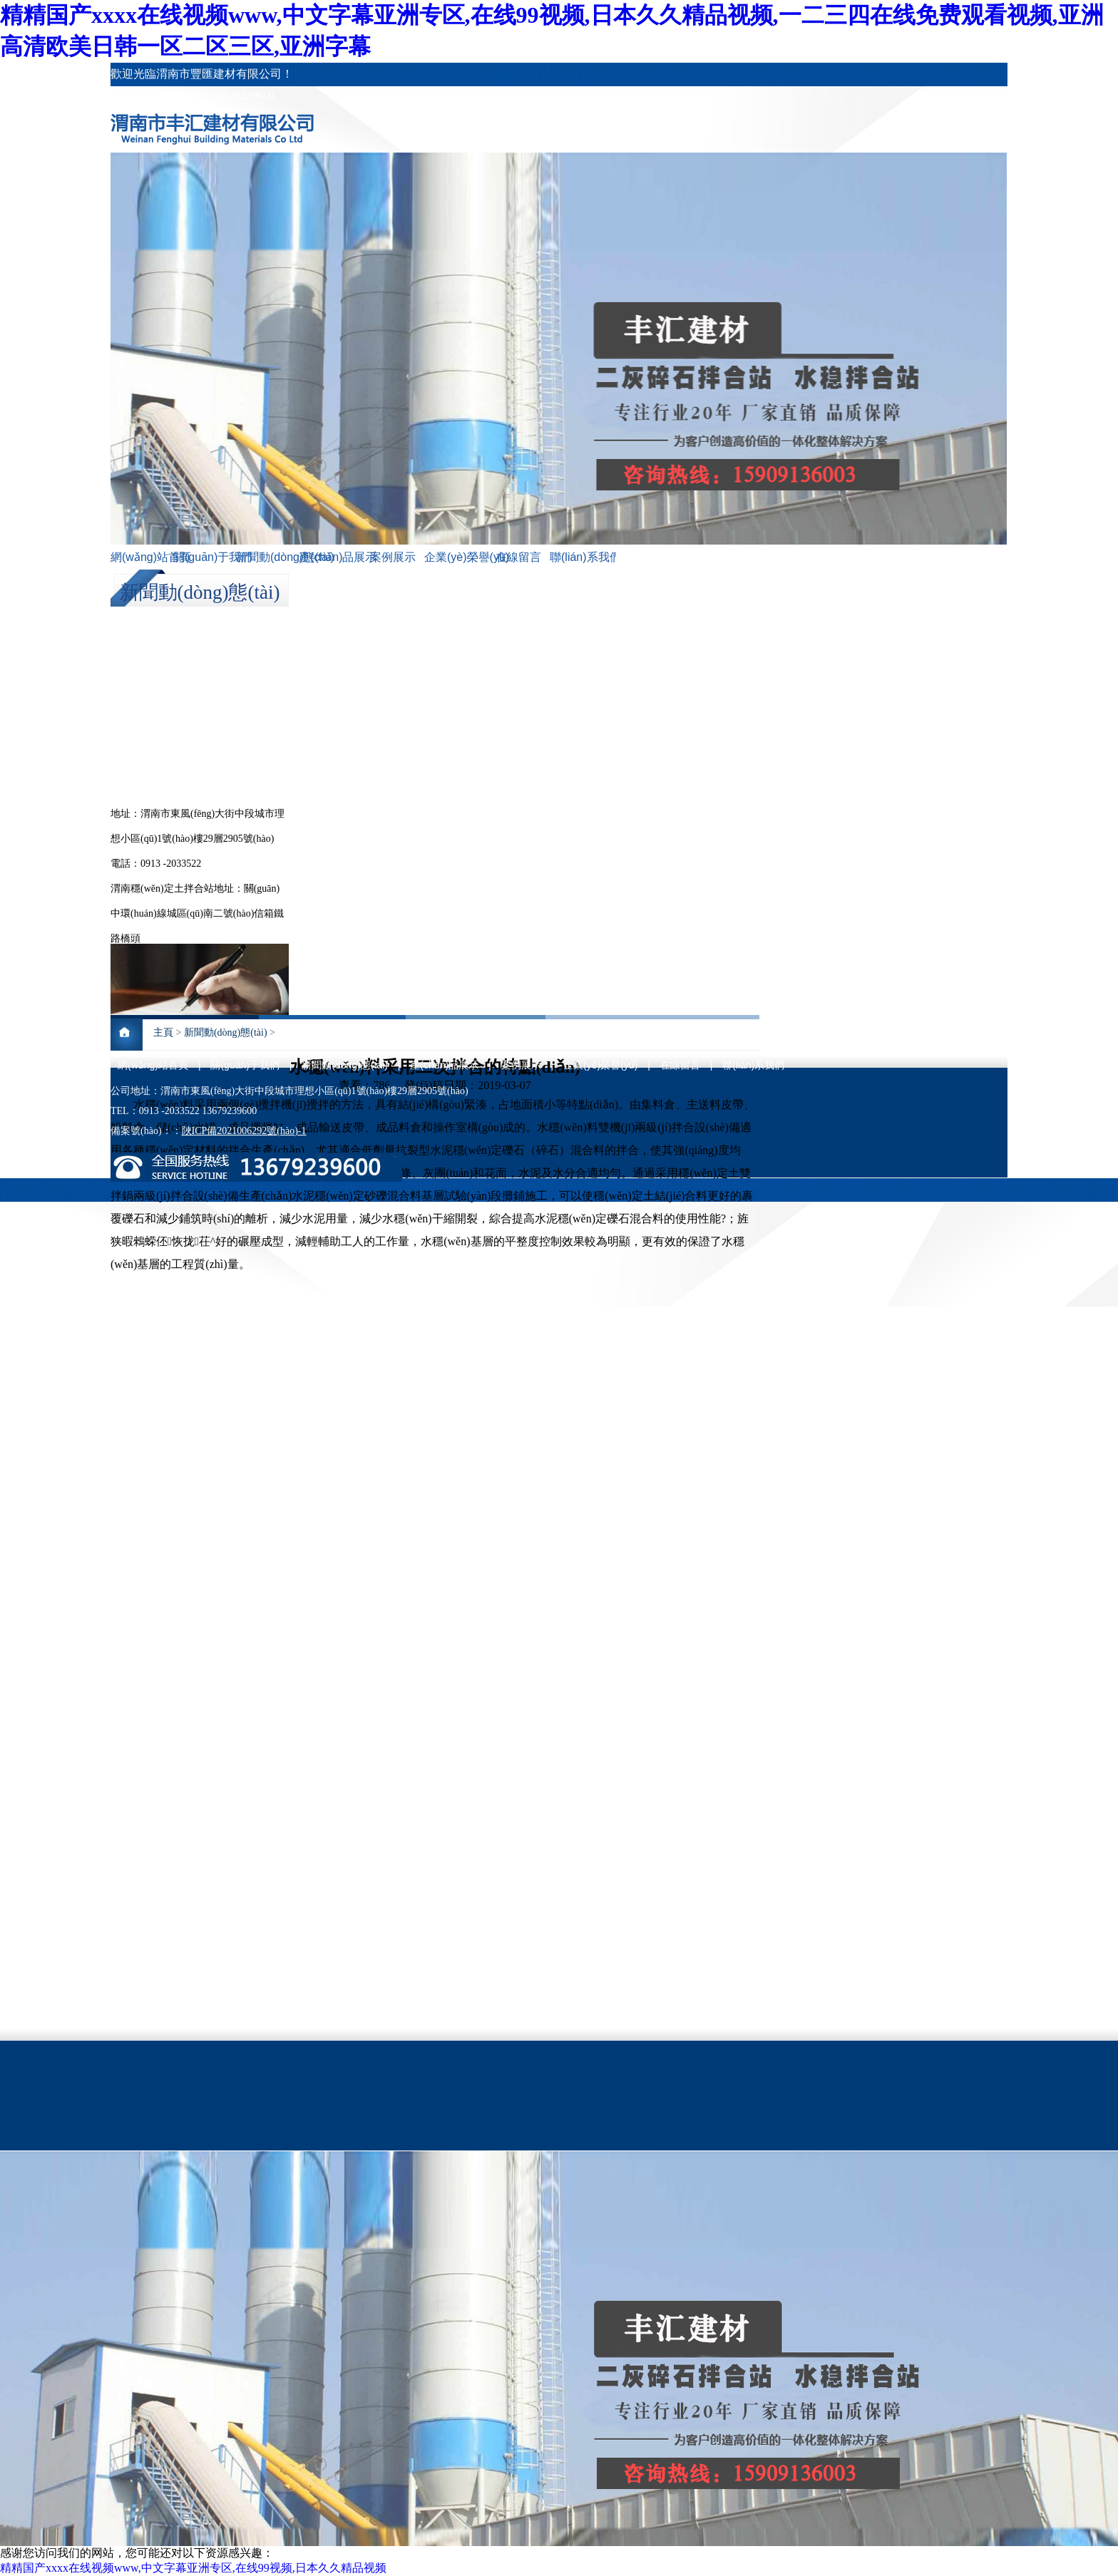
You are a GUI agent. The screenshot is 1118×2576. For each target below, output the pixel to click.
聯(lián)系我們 (581, 557)
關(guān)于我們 (204, 557)
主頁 (163, 1032)
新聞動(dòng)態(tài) (267, 557)
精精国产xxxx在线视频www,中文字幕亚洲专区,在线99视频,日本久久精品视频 (193, 2568)
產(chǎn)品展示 (330, 557)
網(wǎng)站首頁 (142, 557)
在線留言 (518, 557)
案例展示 (393, 557)
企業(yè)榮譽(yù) (455, 557)
